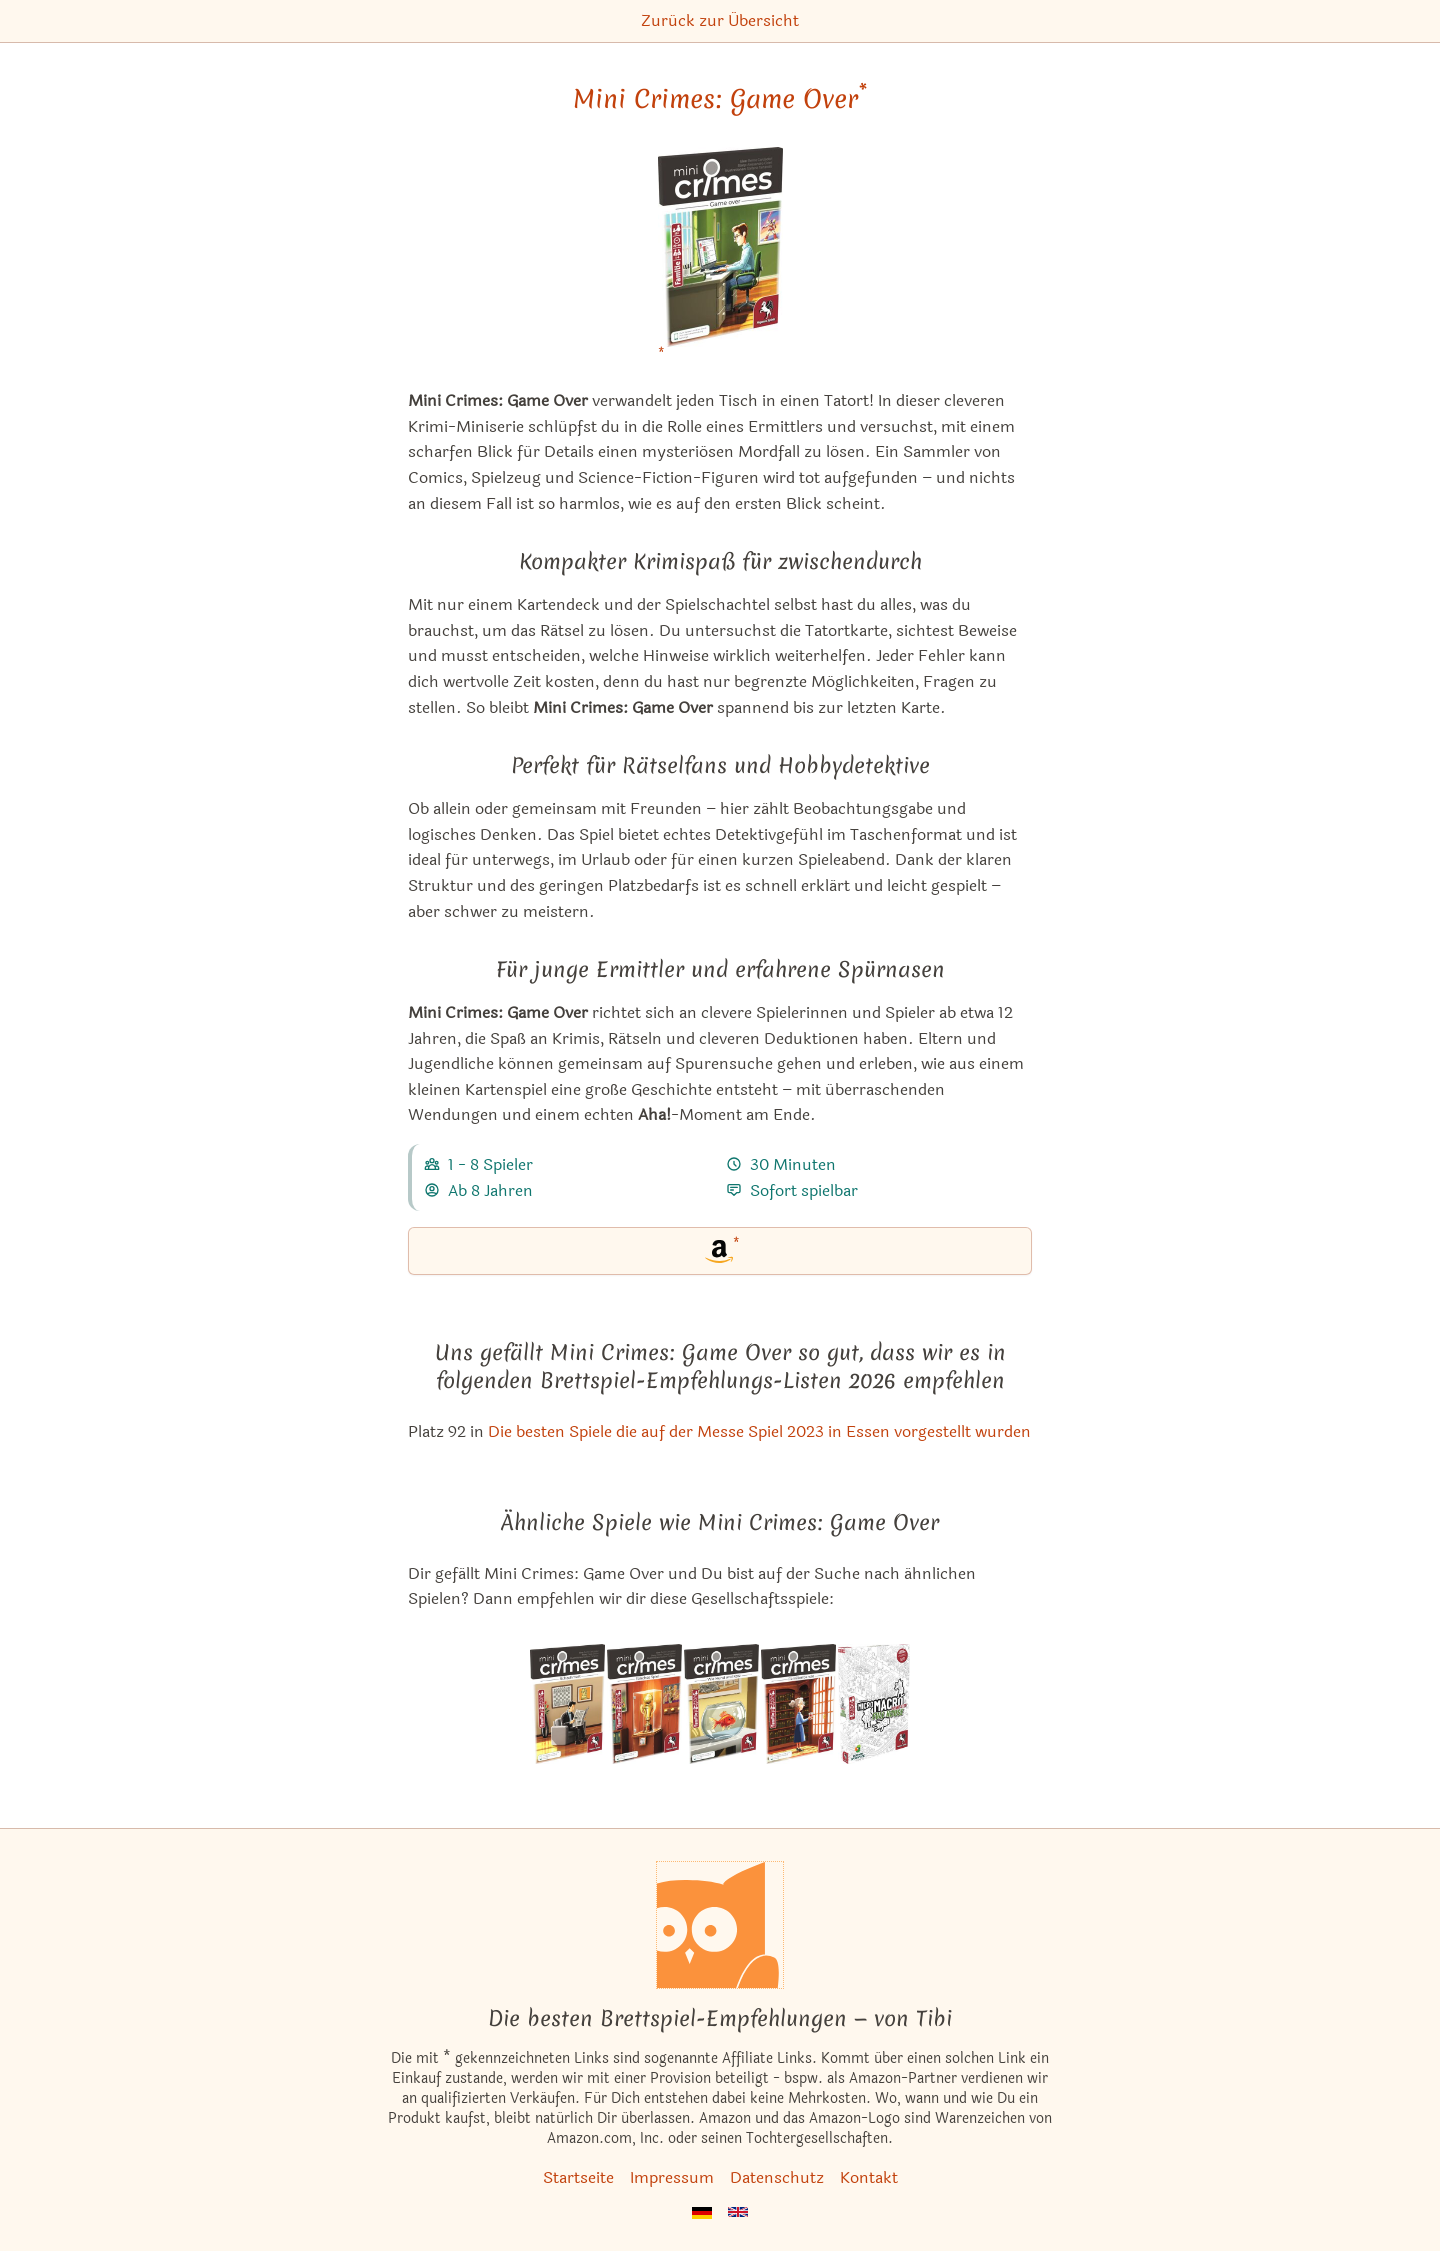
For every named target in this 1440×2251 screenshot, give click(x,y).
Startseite (578, 2177)
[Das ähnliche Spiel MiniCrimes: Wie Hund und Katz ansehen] (721, 1704)
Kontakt (869, 2177)
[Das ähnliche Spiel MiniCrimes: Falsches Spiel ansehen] (644, 1704)
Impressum (672, 2177)
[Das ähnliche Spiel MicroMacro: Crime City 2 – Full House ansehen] (873, 1704)
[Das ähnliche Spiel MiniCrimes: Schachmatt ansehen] (567, 1704)
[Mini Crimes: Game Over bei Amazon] (720, 259)
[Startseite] (720, 1925)
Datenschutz (777, 2177)
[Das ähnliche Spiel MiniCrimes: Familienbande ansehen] (798, 1704)
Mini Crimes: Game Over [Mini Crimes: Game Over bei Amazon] (720, 99)
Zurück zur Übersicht (720, 20)
